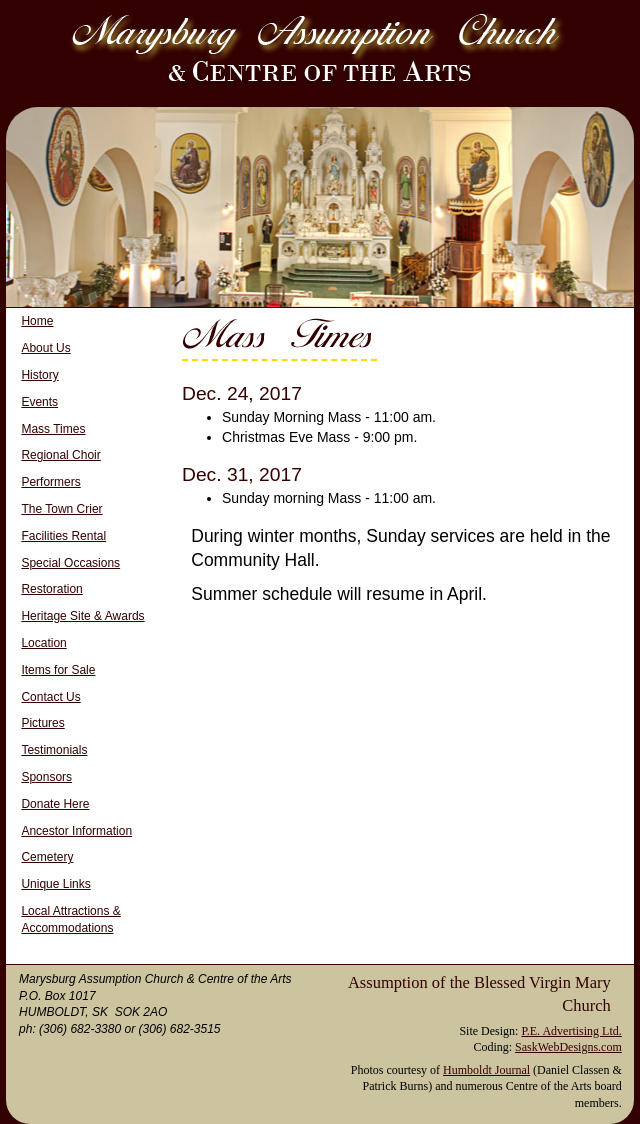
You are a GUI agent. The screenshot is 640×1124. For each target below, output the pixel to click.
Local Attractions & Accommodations (70, 919)
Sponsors (46, 777)
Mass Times (53, 429)
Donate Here (55, 804)
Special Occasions (70, 563)
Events (39, 402)
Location (43, 643)
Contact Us (50, 697)
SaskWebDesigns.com (568, 1047)
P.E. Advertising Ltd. (571, 1031)
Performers (50, 482)
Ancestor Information (76, 831)
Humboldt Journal (486, 1070)
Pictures (42, 723)
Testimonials (54, 750)
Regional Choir (60, 455)
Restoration (51, 589)
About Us (45, 348)
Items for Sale (58, 670)
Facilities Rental (63, 536)
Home (37, 321)
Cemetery (47, 857)
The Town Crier (61, 509)
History (39, 375)
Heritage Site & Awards (82, 616)
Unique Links (55, 884)
